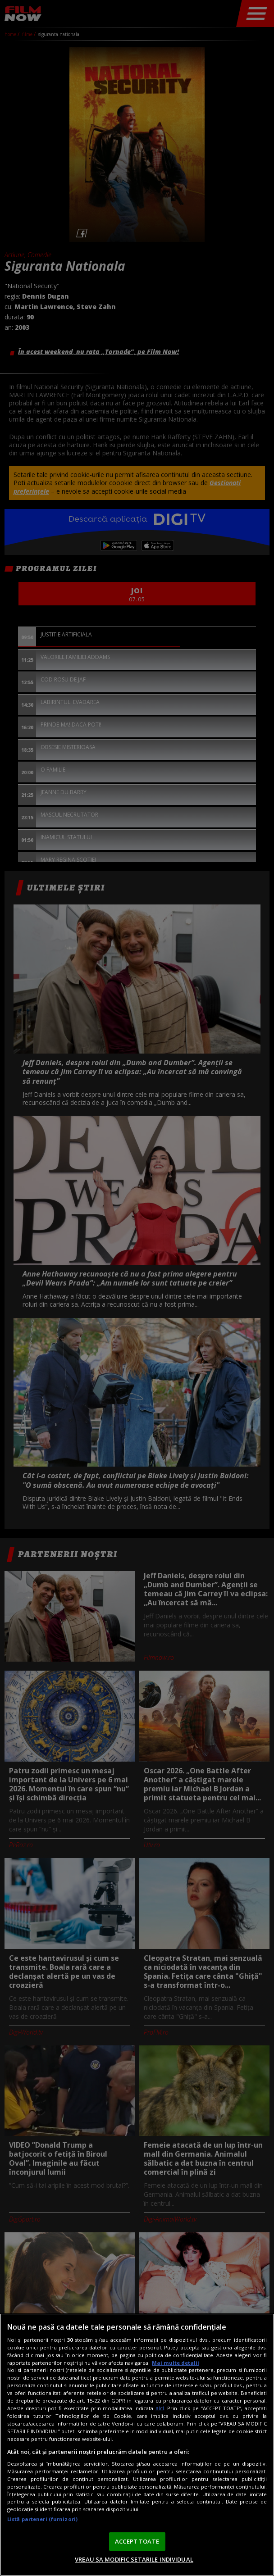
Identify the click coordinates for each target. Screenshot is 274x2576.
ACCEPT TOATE (137, 2541)
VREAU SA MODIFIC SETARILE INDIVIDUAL (134, 2559)
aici (159, 2408)
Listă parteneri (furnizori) (42, 2519)
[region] (137, 2444)
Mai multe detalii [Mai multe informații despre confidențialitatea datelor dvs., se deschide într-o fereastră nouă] (175, 2362)
